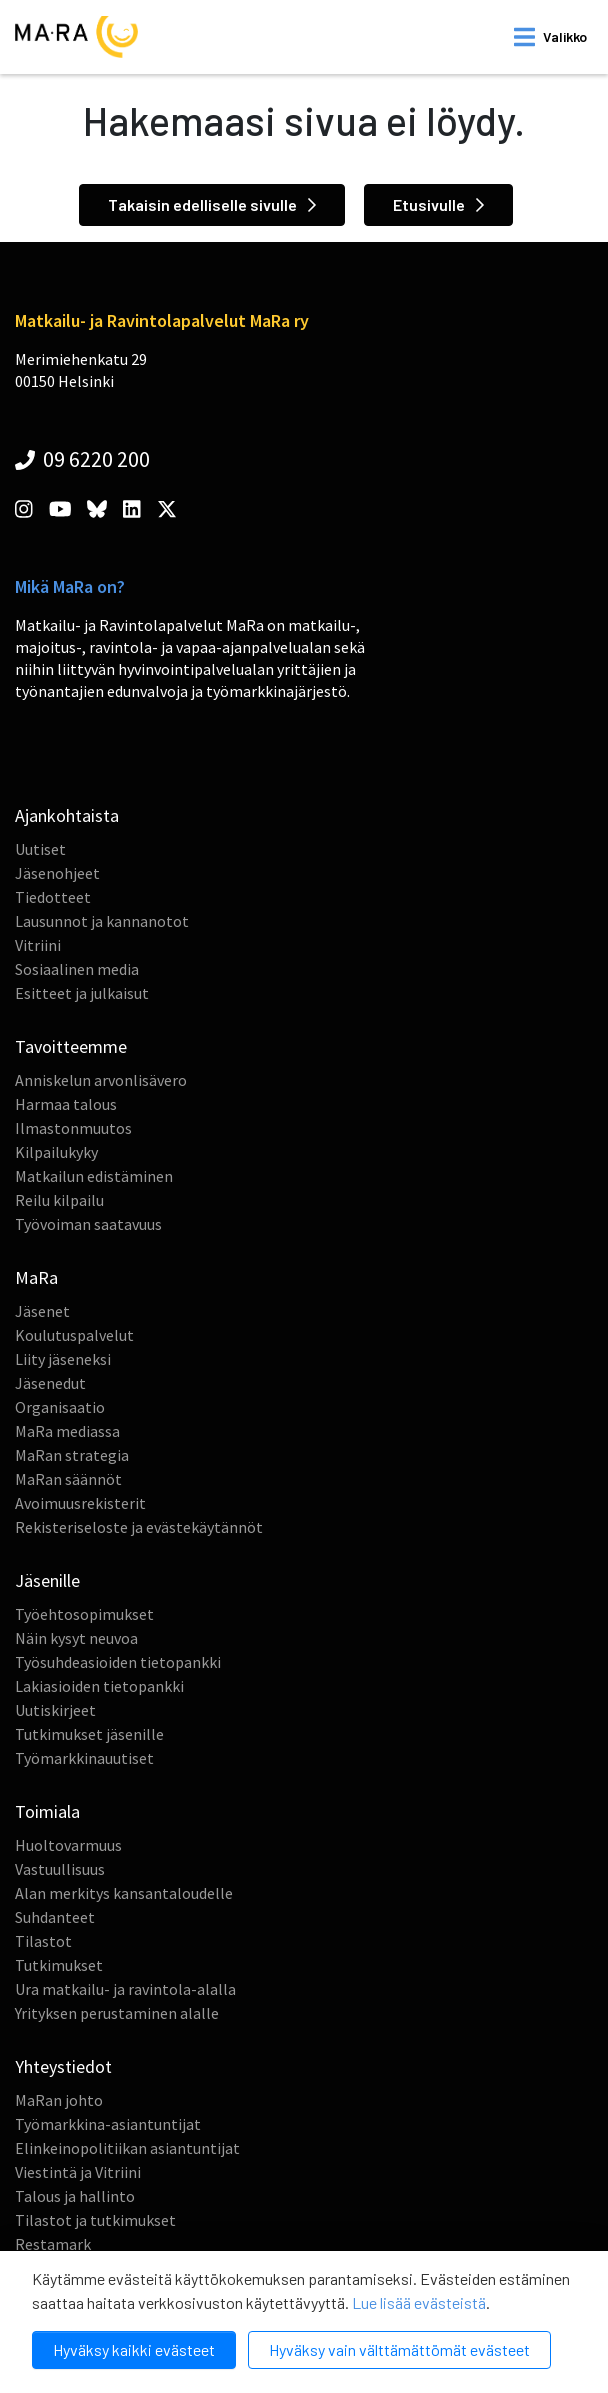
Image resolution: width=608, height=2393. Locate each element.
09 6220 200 (82, 459)
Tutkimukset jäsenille (89, 1734)
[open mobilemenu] (550, 37)
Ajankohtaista (67, 815)
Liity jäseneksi (63, 1359)
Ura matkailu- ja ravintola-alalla (125, 1989)
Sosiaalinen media (77, 969)
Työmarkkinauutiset (84, 1758)
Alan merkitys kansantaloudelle (124, 1893)
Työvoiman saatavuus (88, 1224)
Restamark (53, 2244)
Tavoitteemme (71, 1046)
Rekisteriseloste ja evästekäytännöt (139, 1527)
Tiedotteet (53, 897)
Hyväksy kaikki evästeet (134, 2349)
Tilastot (43, 1941)
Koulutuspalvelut (74, 1335)
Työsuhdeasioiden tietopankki (118, 1662)
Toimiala (47, 1811)
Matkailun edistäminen (94, 1176)
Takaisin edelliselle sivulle (212, 204)
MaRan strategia (72, 1455)
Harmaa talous (66, 1104)
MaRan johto (59, 2100)
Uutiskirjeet (55, 1710)
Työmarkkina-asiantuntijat (108, 2124)
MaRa (36, 1277)
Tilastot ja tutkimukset (95, 2220)
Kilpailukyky (56, 1152)
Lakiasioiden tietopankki (99, 1686)
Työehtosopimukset (84, 1614)
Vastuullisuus (60, 1869)
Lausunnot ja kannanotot (102, 921)
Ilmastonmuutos (73, 1128)
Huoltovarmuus (68, 1845)
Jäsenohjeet (57, 873)
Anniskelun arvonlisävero (101, 1080)
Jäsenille (47, 1580)
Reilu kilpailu (59, 1200)
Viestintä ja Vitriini (78, 2172)
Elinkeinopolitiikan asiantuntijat (127, 2148)
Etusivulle (438, 204)
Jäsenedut (50, 1383)
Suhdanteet (55, 1917)
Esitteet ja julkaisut (82, 993)
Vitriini (38, 945)
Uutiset (40, 849)
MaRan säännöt (68, 1479)
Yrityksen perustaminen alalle (117, 2013)
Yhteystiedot (63, 2066)
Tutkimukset (59, 1965)
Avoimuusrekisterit (80, 1503)
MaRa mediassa (67, 1431)
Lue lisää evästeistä (419, 2302)
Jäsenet (42, 1311)
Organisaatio (60, 1407)
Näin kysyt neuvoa (76, 1638)
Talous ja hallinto (75, 2196)
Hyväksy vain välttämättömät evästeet (399, 2349)
